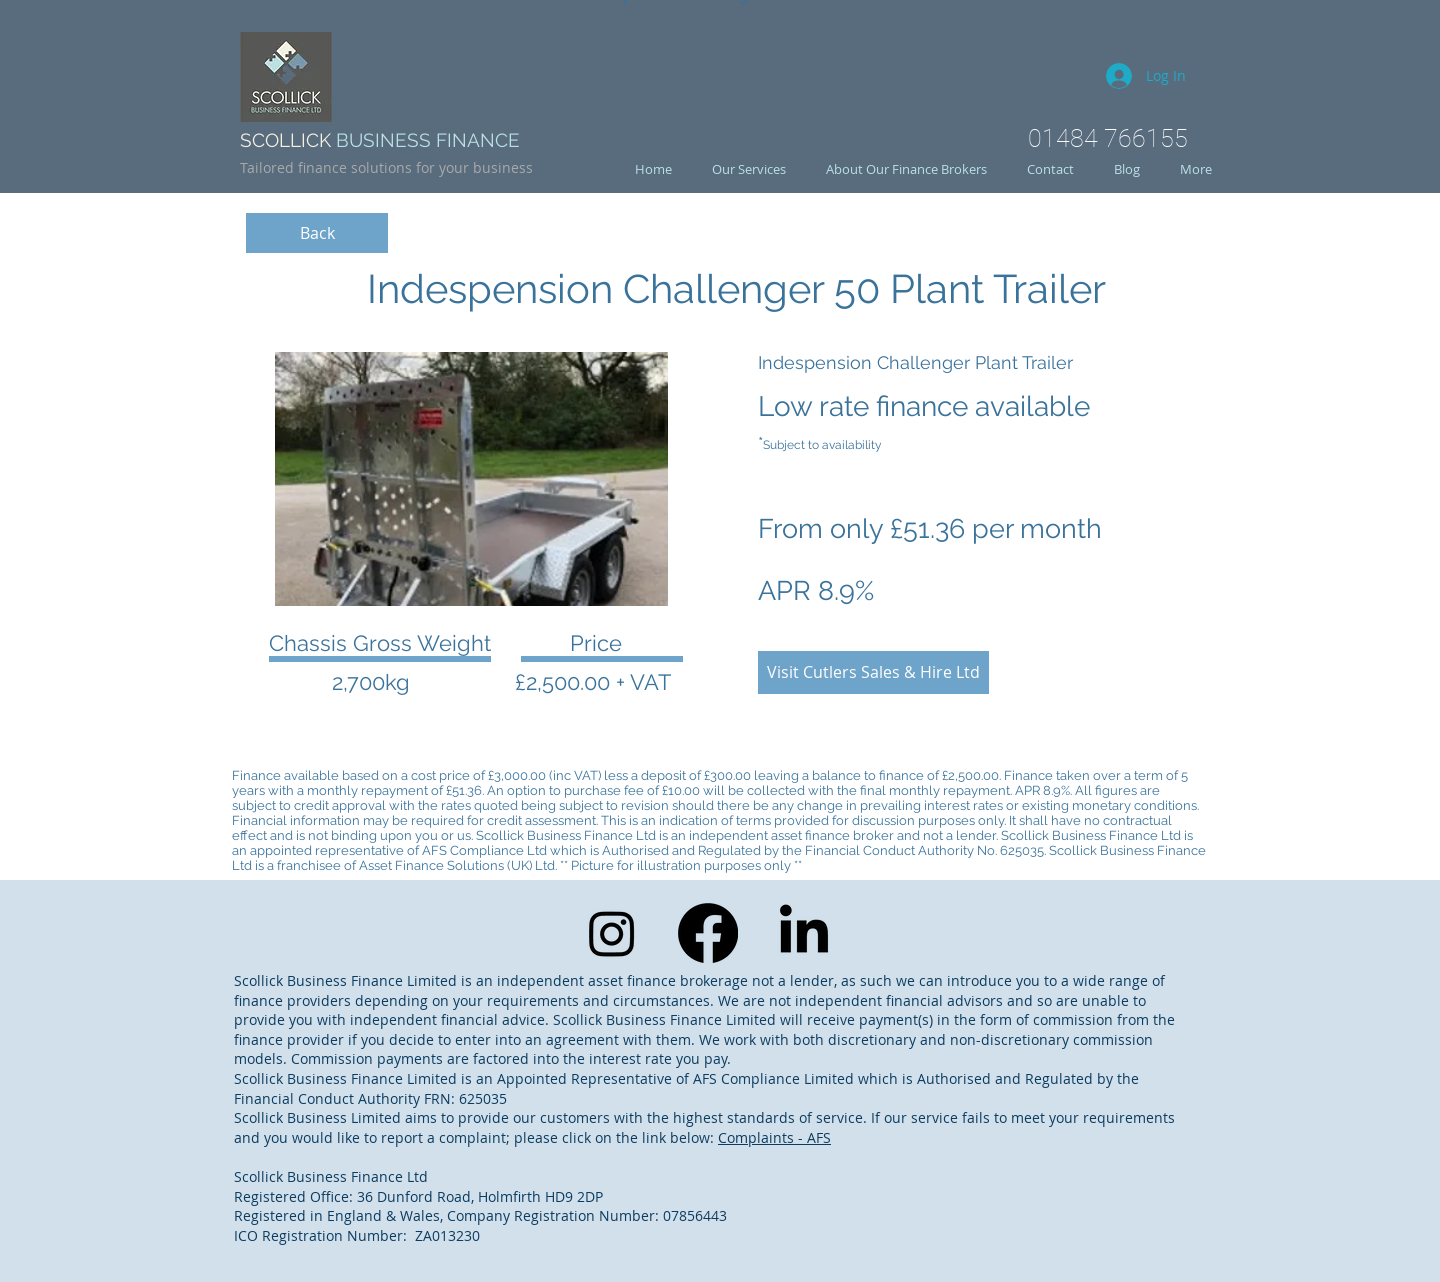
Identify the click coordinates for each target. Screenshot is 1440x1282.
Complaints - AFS (774, 1137)
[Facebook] (708, 933)
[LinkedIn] (804, 933)
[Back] (317, 233)
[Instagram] (612, 933)
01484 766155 (1108, 138)
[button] (471, 479)
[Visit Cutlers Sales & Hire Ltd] (873, 672)
